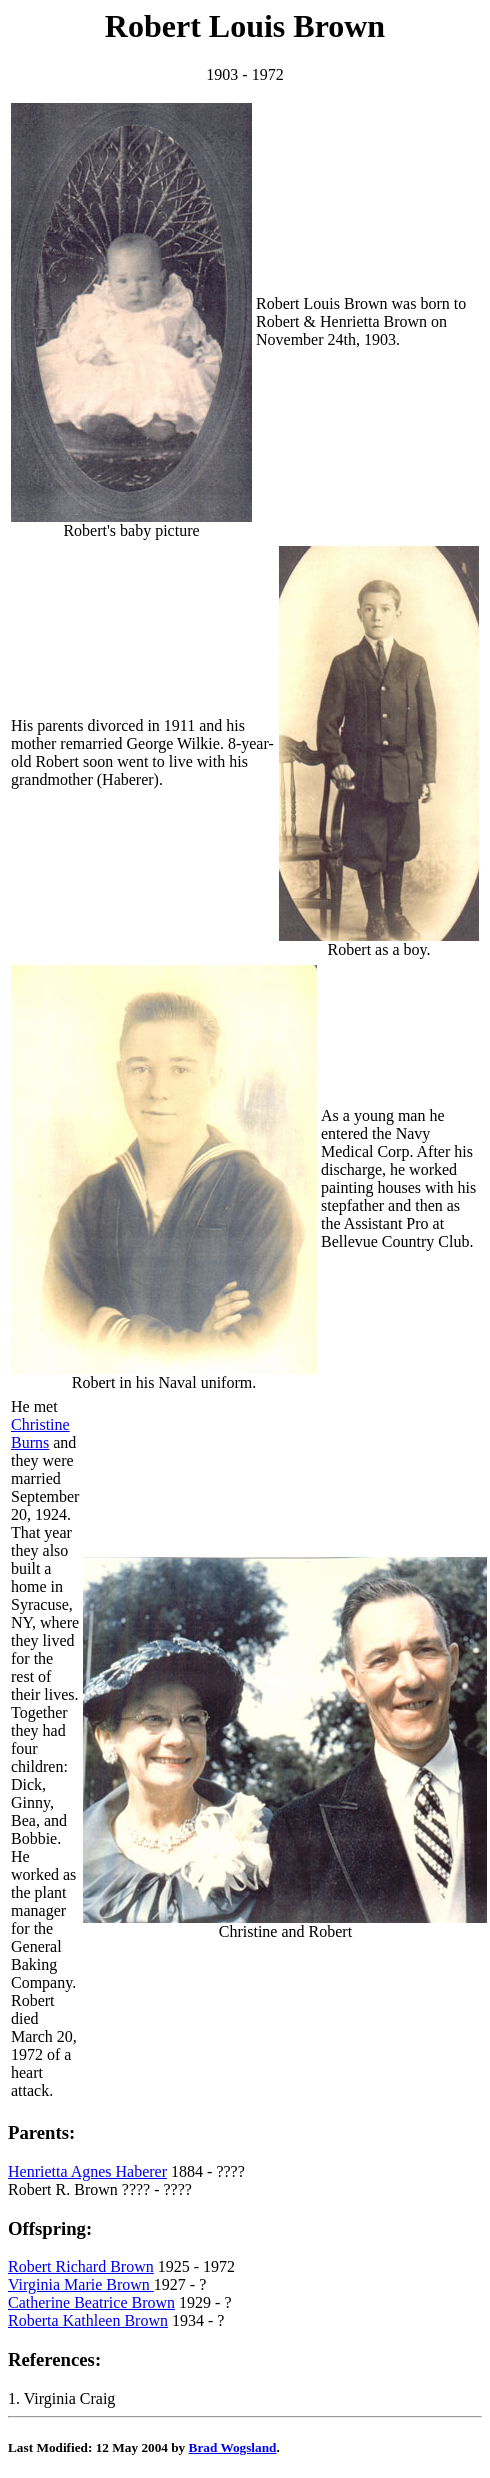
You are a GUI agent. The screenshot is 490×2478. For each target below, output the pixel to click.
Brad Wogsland (233, 2447)
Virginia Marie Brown (81, 2284)
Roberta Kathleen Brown (88, 2320)
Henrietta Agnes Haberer (87, 2171)
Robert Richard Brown (81, 2266)
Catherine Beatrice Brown (91, 2302)
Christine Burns (40, 1433)
